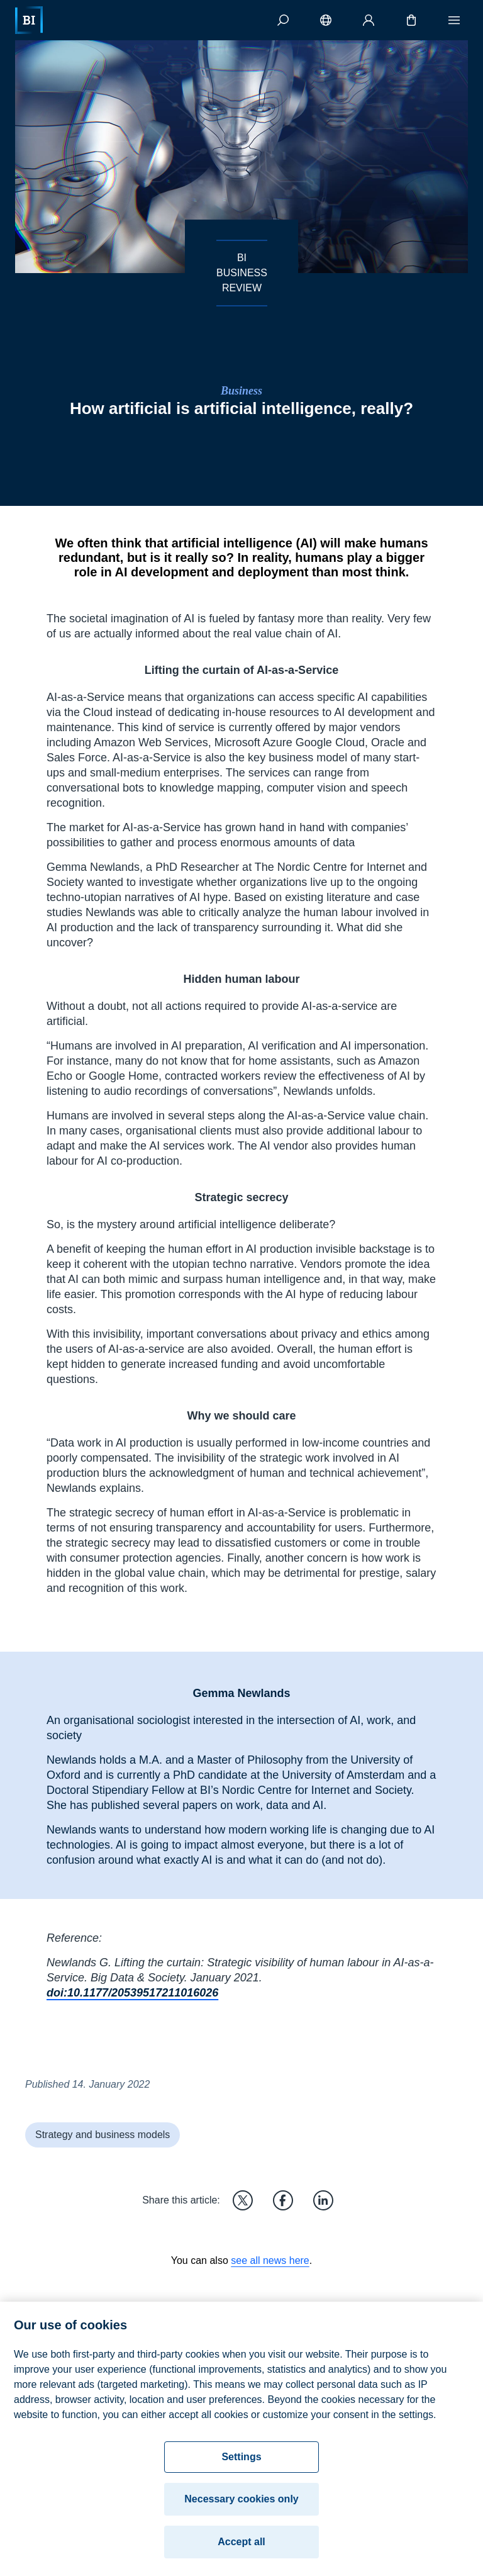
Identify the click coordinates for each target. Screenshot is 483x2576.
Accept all (241, 2546)
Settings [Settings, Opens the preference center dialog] (241, 2461)
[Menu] (454, 20)
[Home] (29, 20)
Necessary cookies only (241, 2503)
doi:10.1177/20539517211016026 (132, 1992)
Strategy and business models (102, 2134)
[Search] (283, 20)
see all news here (270, 2260)
